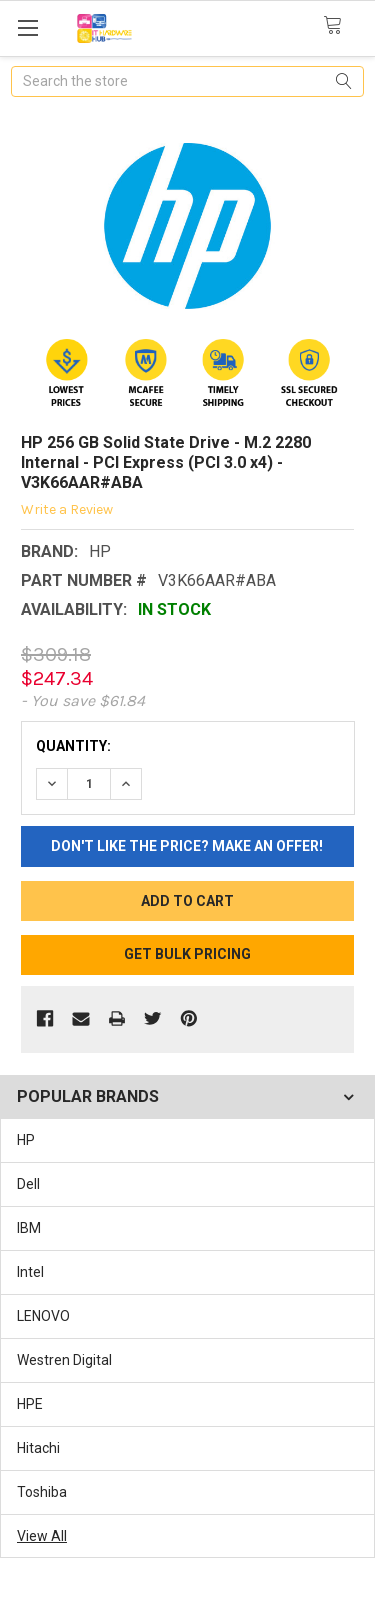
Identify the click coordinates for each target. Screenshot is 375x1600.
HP (26, 1140)
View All (42, 1536)
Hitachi (38, 1448)
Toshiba (42, 1492)
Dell (28, 1184)
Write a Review (67, 508)
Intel (30, 1272)
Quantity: (73, 746)
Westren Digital (64, 1360)
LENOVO (43, 1316)
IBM (29, 1228)
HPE (30, 1404)
